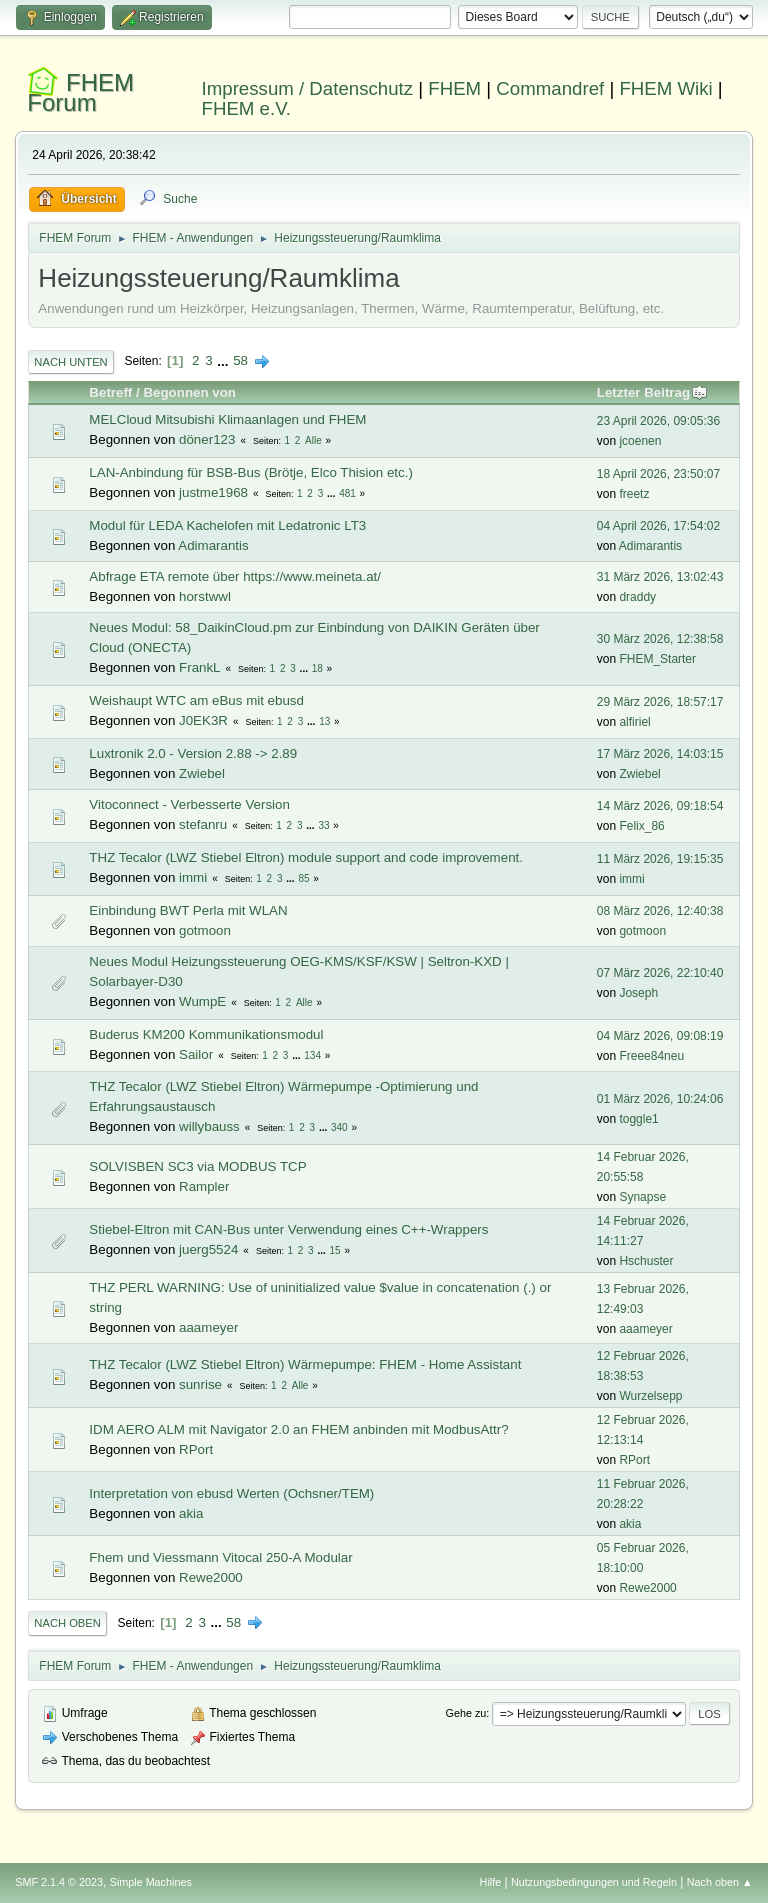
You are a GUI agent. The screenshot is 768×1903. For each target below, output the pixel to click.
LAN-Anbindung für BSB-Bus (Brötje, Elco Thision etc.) (250, 472)
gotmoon (205, 930)
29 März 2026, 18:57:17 (660, 702)
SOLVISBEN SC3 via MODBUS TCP (197, 1166)
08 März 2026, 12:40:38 (660, 911)
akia (191, 1513)
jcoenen (640, 441)
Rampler (204, 1186)
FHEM (454, 88)
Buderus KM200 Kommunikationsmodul (206, 1034)
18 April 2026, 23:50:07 (658, 474)
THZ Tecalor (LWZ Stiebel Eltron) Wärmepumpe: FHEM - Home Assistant (305, 1364)
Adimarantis (213, 545)
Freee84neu (651, 1056)
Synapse (642, 1197)
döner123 (207, 439)
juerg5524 (208, 1249)
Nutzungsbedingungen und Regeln (594, 1882)
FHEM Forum (80, 92)
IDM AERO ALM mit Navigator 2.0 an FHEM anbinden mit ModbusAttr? (298, 1429)
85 (303, 878)
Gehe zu (466, 1713)
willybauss (209, 1126)
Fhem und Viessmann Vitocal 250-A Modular (220, 1557)
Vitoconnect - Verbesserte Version (189, 804)
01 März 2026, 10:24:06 (660, 1099)
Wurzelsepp (650, 1396)
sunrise (200, 1384)
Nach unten (70, 362)
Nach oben (67, 1623)
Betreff (110, 392)
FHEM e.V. (247, 108)
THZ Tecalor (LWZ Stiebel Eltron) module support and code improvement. (306, 857)
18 (317, 668)
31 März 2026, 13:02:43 (660, 577)
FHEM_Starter (657, 659)
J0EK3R (203, 720)
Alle (313, 440)
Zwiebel (202, 773)
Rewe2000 (211, 1577)
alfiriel (634, 722)
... (224, 360)
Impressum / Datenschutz (308, 88)
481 (347, 493)
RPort (196, 1449)
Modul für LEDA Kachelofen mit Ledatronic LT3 (227, 525)
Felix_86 (641, 826)
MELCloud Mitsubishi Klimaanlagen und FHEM (227, 419)
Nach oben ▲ (720, 1882)
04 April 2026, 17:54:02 (658, 526)
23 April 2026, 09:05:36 (658, 421)
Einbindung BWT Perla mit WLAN (188, 910)
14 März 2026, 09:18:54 (660, 806)
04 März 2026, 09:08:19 (660, 1036)
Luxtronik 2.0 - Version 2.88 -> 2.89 (193, 753)
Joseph (638, 993)
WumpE (202, 1001)
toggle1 (638, 1119)
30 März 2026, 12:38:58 (660, 639)
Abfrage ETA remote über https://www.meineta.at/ (235, 576)
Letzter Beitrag (652, 392)
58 (240, 360)
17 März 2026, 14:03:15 (660, 754)
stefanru (203, 824)
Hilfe (491, 1882)
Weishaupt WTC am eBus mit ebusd (196, 700)
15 (335, 1250)
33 (323, 825)
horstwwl (205, 596)
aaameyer (208, 1327)
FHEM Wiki (665, 88)
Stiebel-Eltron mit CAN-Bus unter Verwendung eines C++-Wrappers (288, 1229)
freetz (634, 494)
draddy (637, 597)
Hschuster (646, 1261)
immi (193, 877)
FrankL (199, 667)
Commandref (550, 88)
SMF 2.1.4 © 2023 (59, 1882)
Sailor (196, 1054)
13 (324, 721)
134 (312, 1055)
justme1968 (213, 492)
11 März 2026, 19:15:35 (660, 859)
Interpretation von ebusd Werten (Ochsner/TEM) (231, 1493)
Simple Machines (151, 1882)
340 (339, 1127)
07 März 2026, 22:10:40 (660, 973)
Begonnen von (189, 392)
